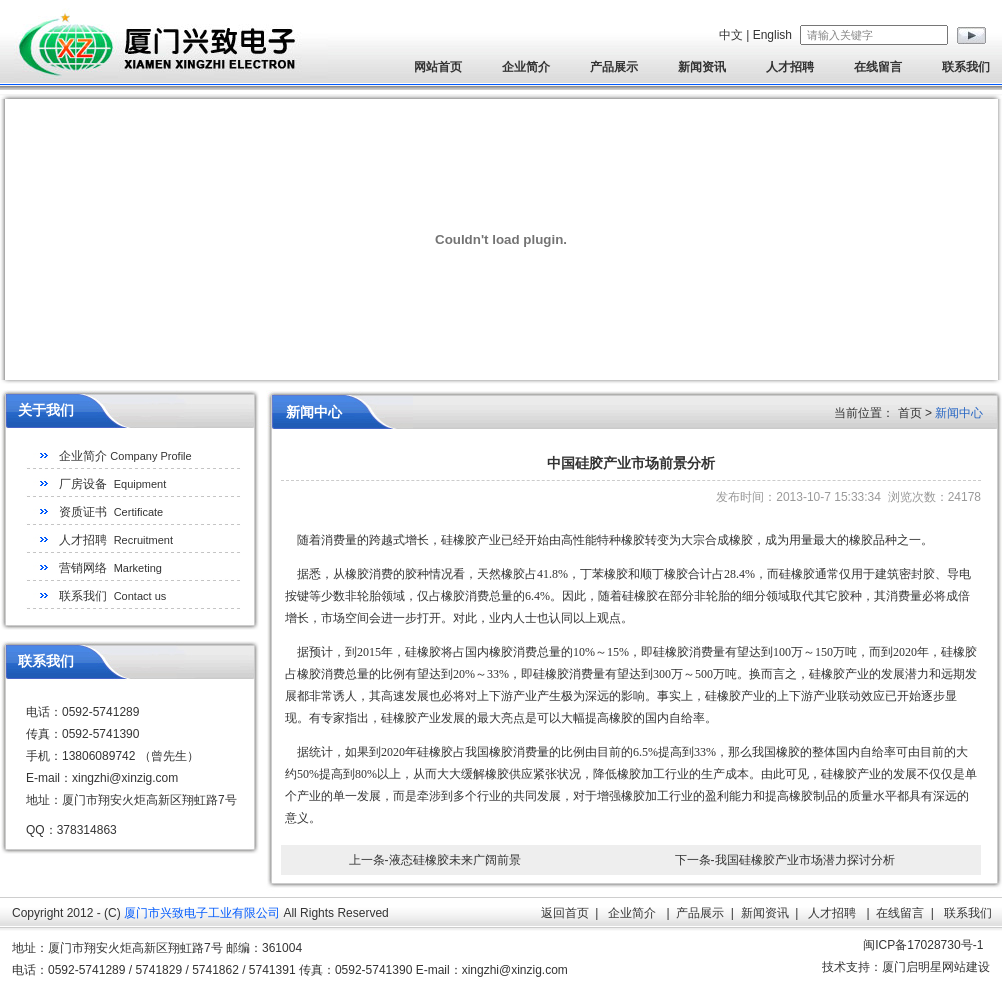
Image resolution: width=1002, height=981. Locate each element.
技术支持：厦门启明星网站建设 (906, 967)
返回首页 (565, 913)
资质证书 (111, 512)
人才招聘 (790, 67)
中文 (731, 35)
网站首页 (438, 67)
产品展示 (614, 67)
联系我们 (966, 67)
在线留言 (878, 67)
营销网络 (110, 568)
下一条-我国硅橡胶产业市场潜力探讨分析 (785, 860)
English (772, 35)
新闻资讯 (702, 67)
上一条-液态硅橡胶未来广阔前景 (435, 860)
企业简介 (526, 67)
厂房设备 (112, 484)
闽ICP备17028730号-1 (923, 945)
